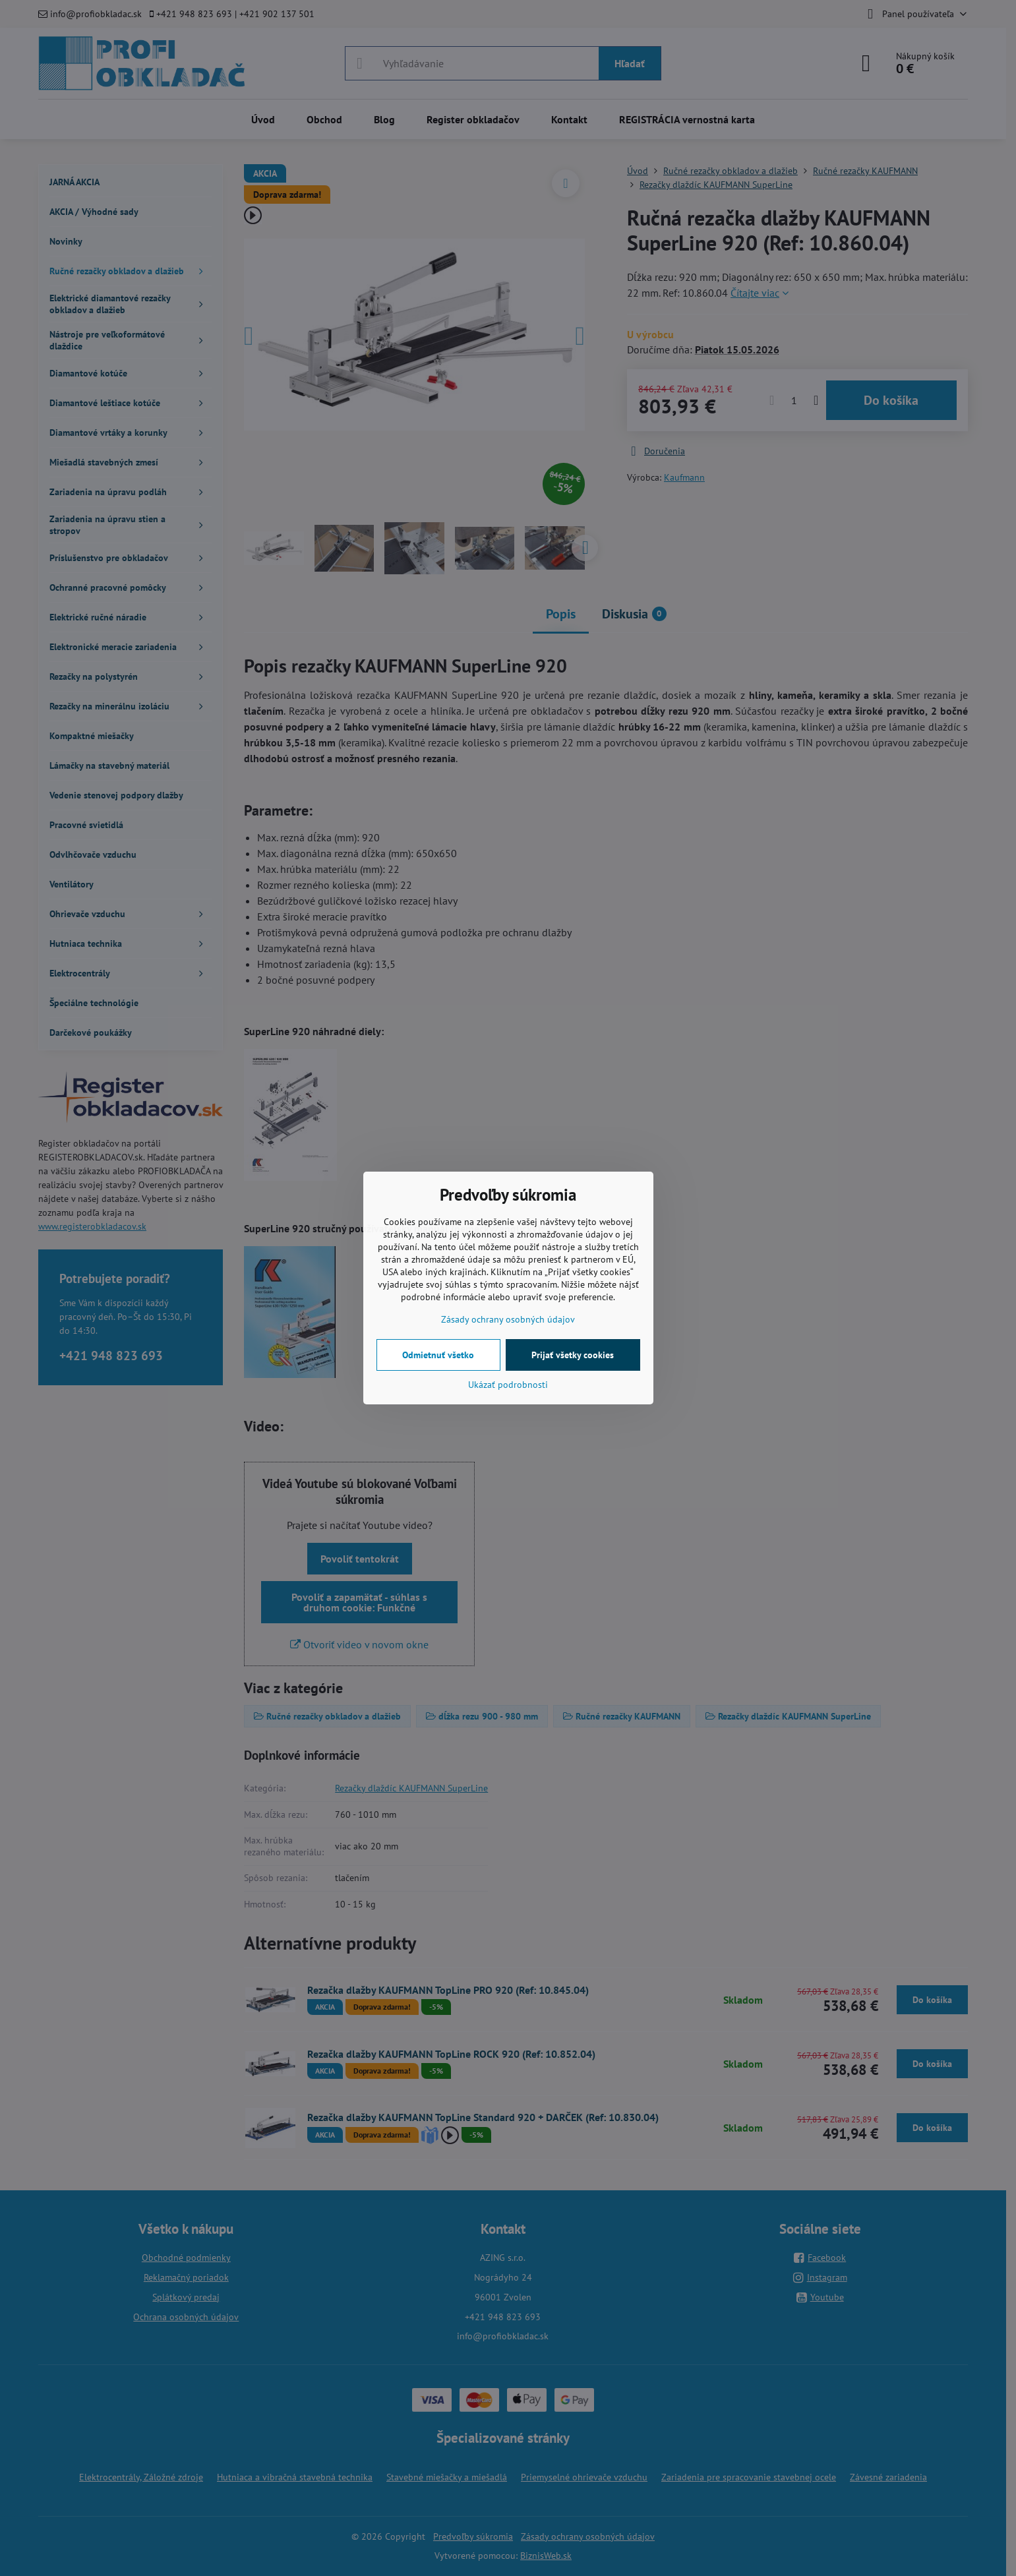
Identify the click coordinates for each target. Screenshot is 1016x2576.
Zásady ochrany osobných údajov (508, 1319)
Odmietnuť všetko (438, 1355)
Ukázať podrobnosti (508, 1385)
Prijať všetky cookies (572, 1355)
